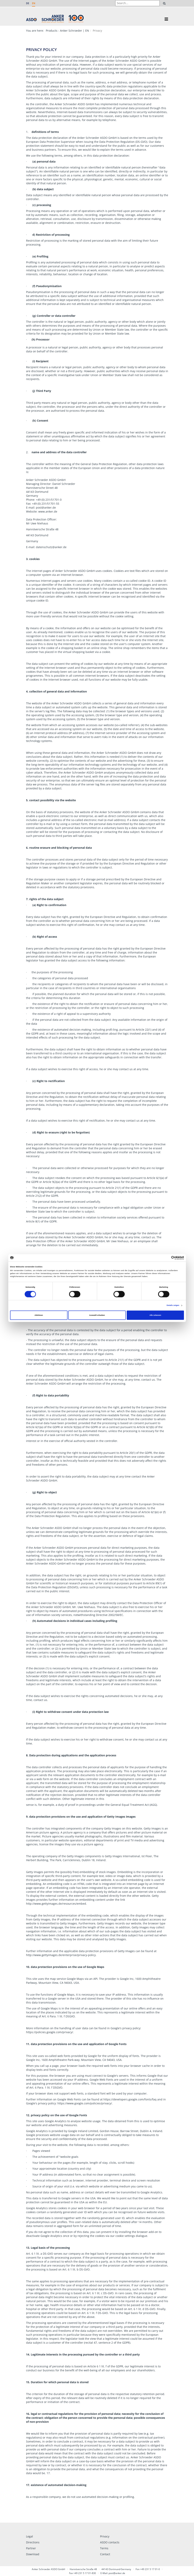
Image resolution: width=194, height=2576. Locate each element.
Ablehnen (39, 1315)
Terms (104, 2548)
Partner (31, 2548)
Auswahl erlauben (97, 1315)
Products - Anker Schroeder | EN (67, 30)
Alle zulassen (155, 1315)
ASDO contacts (109, 2542)
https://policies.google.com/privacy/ (49, 2032)
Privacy (104, 2536)
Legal (29, 2536)
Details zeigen (173, 1305)
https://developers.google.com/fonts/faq (130, 2099)
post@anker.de (117, 2573)
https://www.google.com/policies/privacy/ (84, 2103)
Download (32, 2554)
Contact (105, 2554)
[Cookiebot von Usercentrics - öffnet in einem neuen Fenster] (166, 1258)
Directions (32, 2542)
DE (27, 3)
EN (33, 3)
